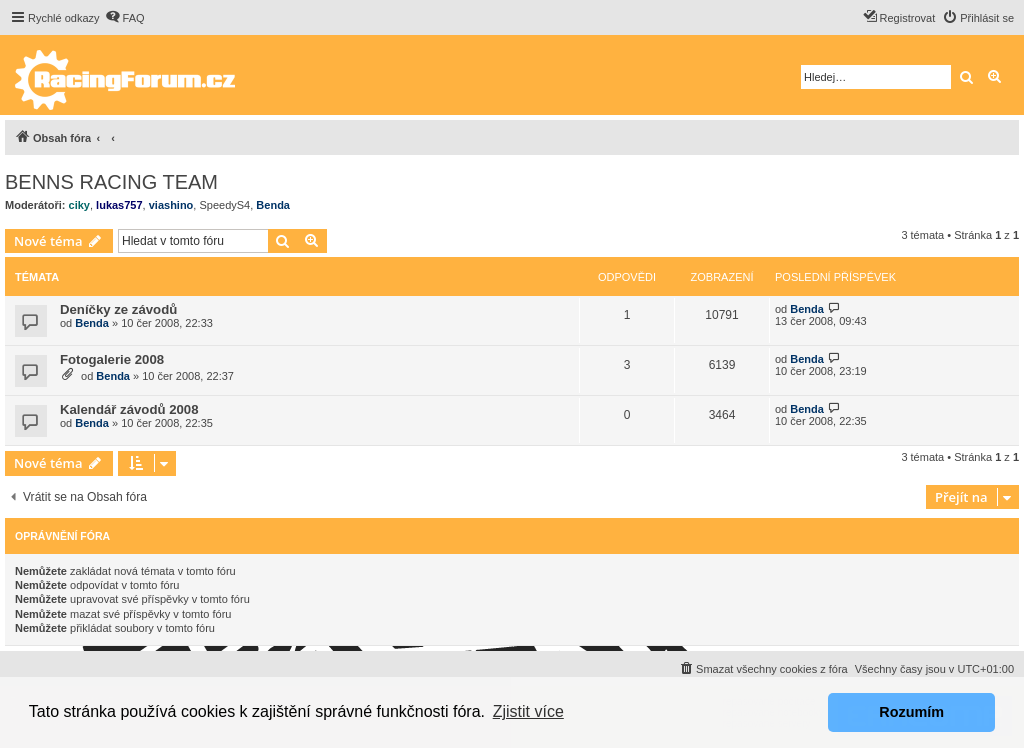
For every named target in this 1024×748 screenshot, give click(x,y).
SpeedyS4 (224, 205)
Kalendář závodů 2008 (129, 409)
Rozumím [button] (911, 712)
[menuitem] (125, 18)
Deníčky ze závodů (118, 309)
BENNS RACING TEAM (111, 182)
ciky (79, 205)
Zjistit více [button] (528, 711)
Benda (273, 205)
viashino (171, 205)
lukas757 (119, 205)
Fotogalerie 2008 (112, 359)
